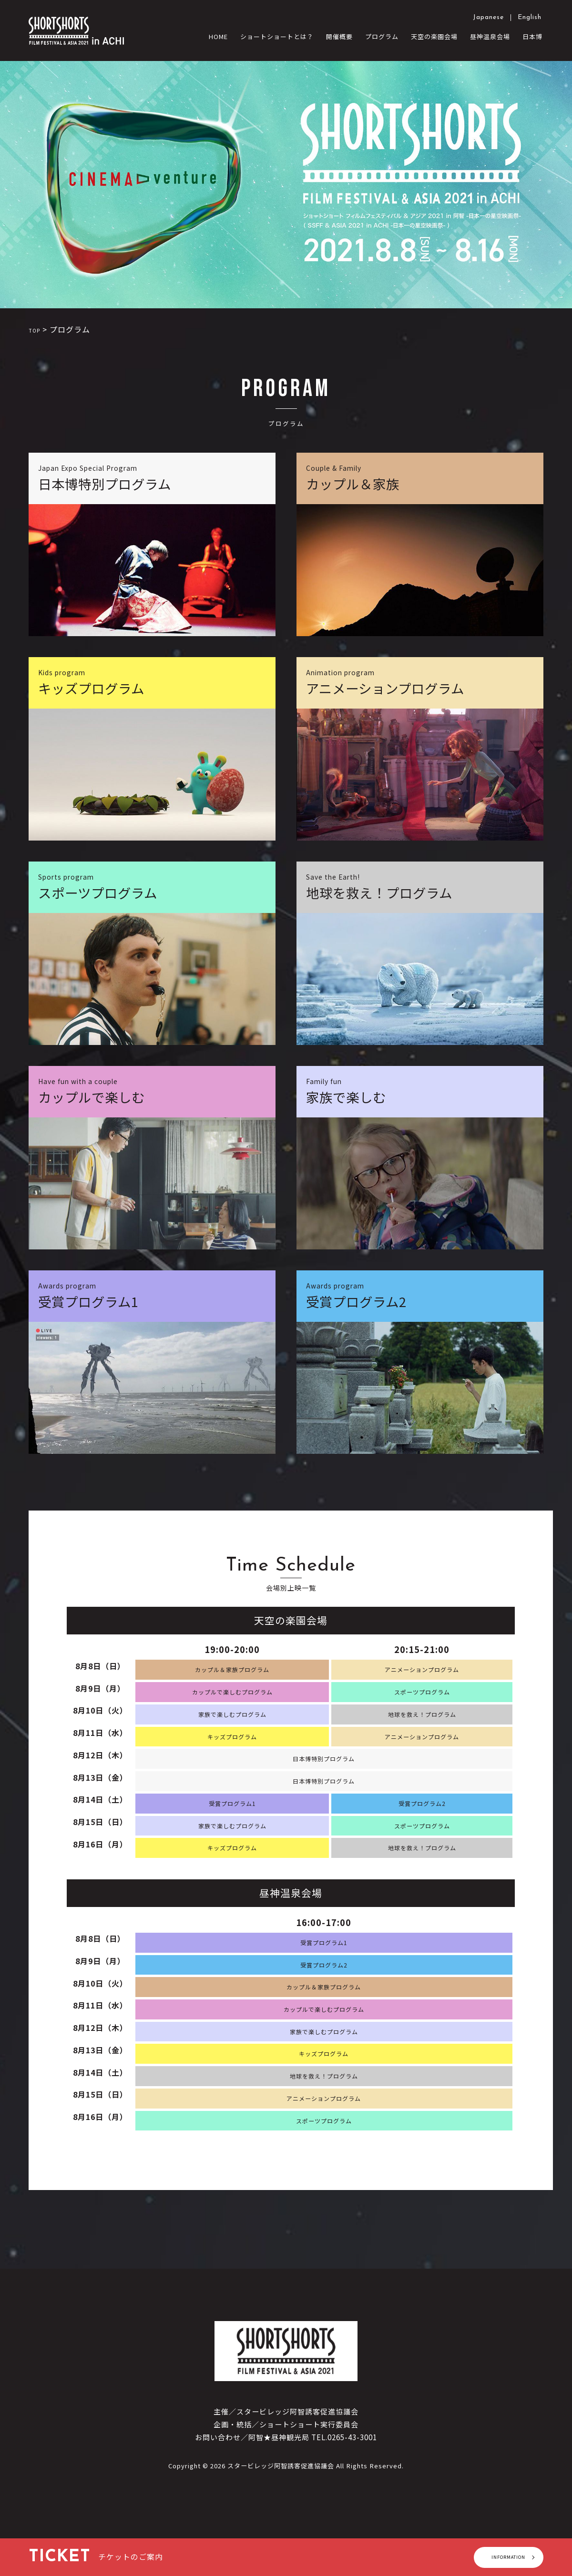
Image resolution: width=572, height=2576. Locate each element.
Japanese (488, 17)
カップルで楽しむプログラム (232, 1702)
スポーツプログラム (422, 1702)
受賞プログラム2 (422, 1821)
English (529, 17)
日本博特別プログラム (323, 1774)
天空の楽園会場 (434, 36)
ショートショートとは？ (277, 36)
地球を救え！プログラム (422, 1726)
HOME (218, 36)
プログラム (381, 36)
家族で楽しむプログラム (232, 1726)
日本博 (532, 36)
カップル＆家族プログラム (232, 1678)
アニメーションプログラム (422, 1678)
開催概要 (339, 36)
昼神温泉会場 (490, 36)
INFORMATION (488, 2557)
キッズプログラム (232, 1750)
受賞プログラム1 (232, 1821)
